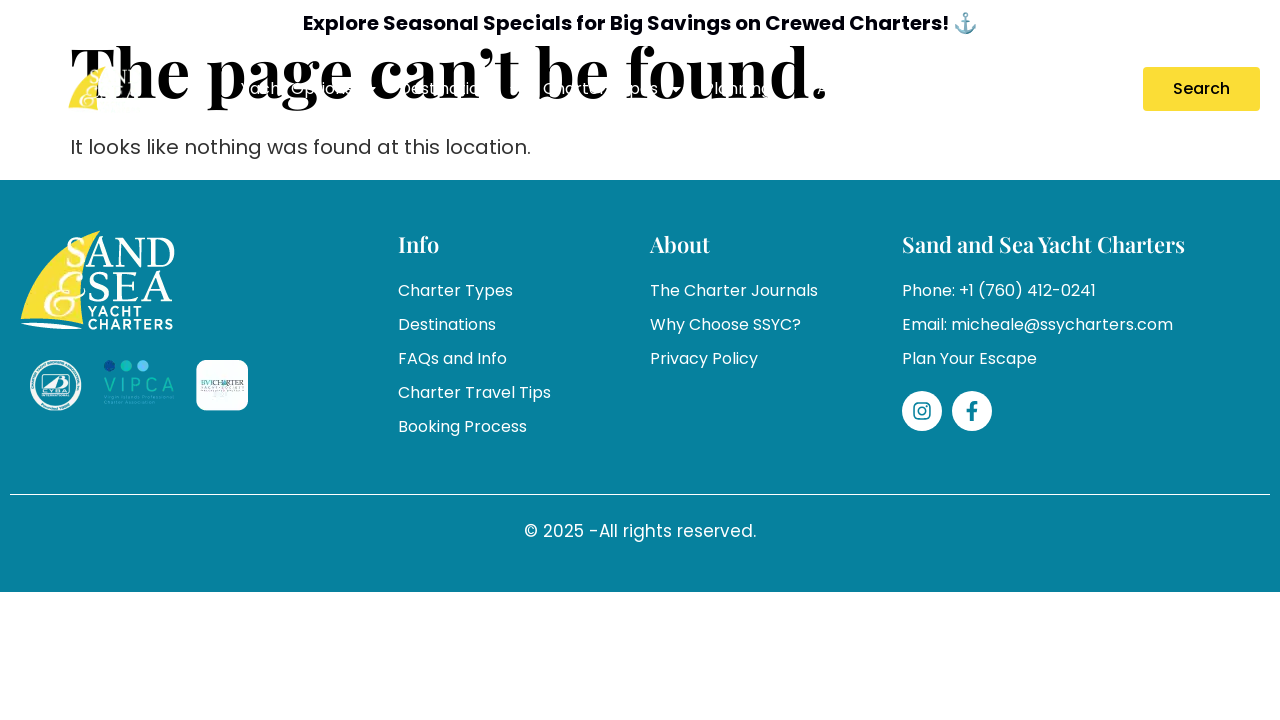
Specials (943, 88)
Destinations (461, 89)
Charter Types (613, 89)
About (854, 89)
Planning (750, 89)
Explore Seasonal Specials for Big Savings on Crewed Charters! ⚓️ (640, 23)
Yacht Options (310, 89)
